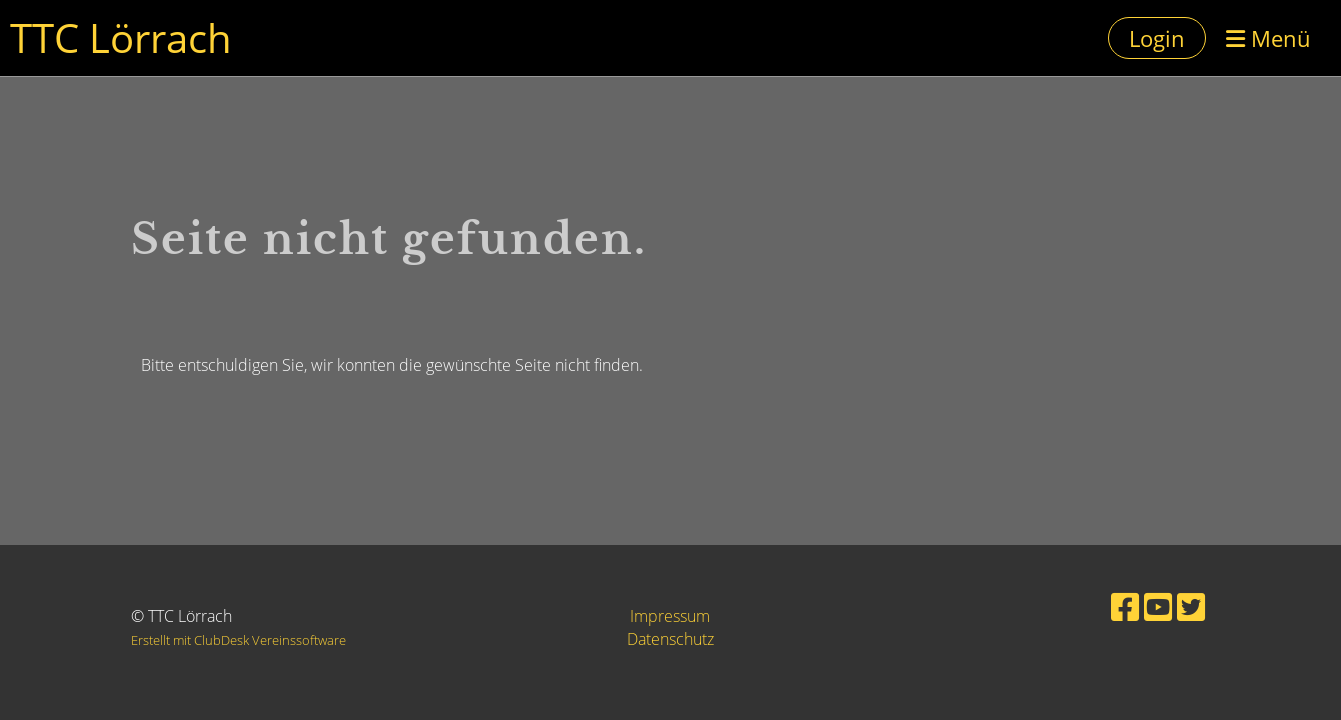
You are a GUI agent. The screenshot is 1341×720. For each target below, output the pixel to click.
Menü (1268, 38)
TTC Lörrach (121, 37)
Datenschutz (670, 639)
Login (1157, 38)
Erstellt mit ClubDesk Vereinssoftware (238, 640)
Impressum (670, 616)
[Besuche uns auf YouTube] (1158, 606)
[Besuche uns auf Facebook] (1125, 606)
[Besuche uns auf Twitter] (1191, 606)
